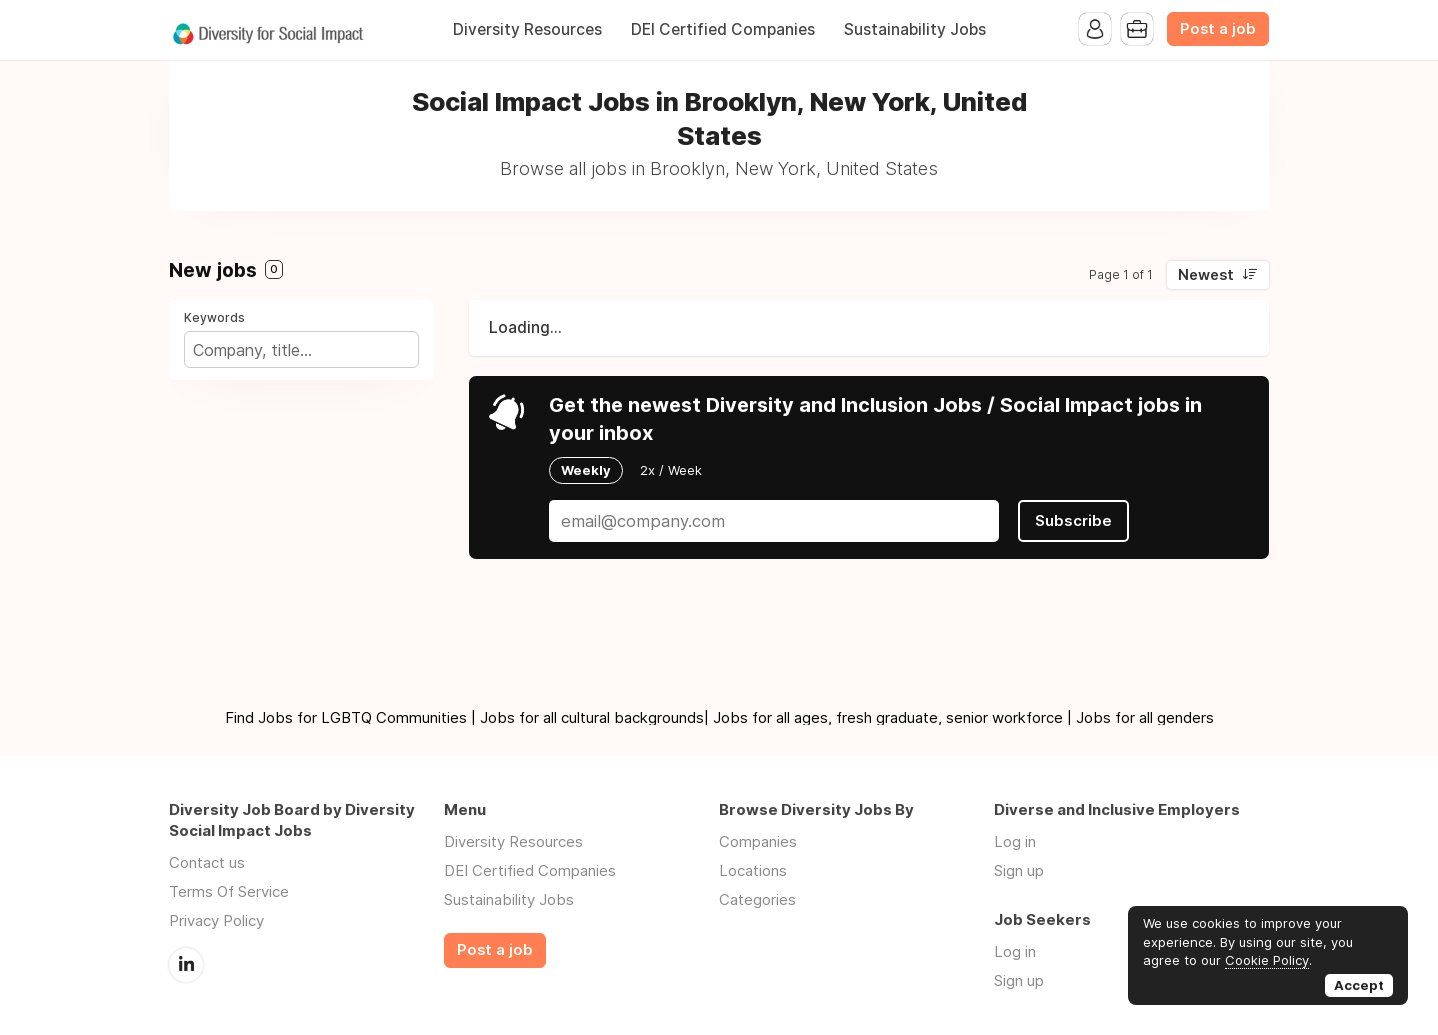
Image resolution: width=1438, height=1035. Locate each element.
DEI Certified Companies (723, 29)
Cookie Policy (1267, 960)
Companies (758, 841)
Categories (757, 899)
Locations (753, 870)
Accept (1359, 985)
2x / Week (671, 470)
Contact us (207, 862)
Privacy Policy (216, 920)
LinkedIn (186, 965)
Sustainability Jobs (915, 29)
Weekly (586, 470)
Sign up (1019, 870)
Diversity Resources (527, 29)
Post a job (1218, 29)
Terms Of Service (229, 891)
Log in (1015, 841)
